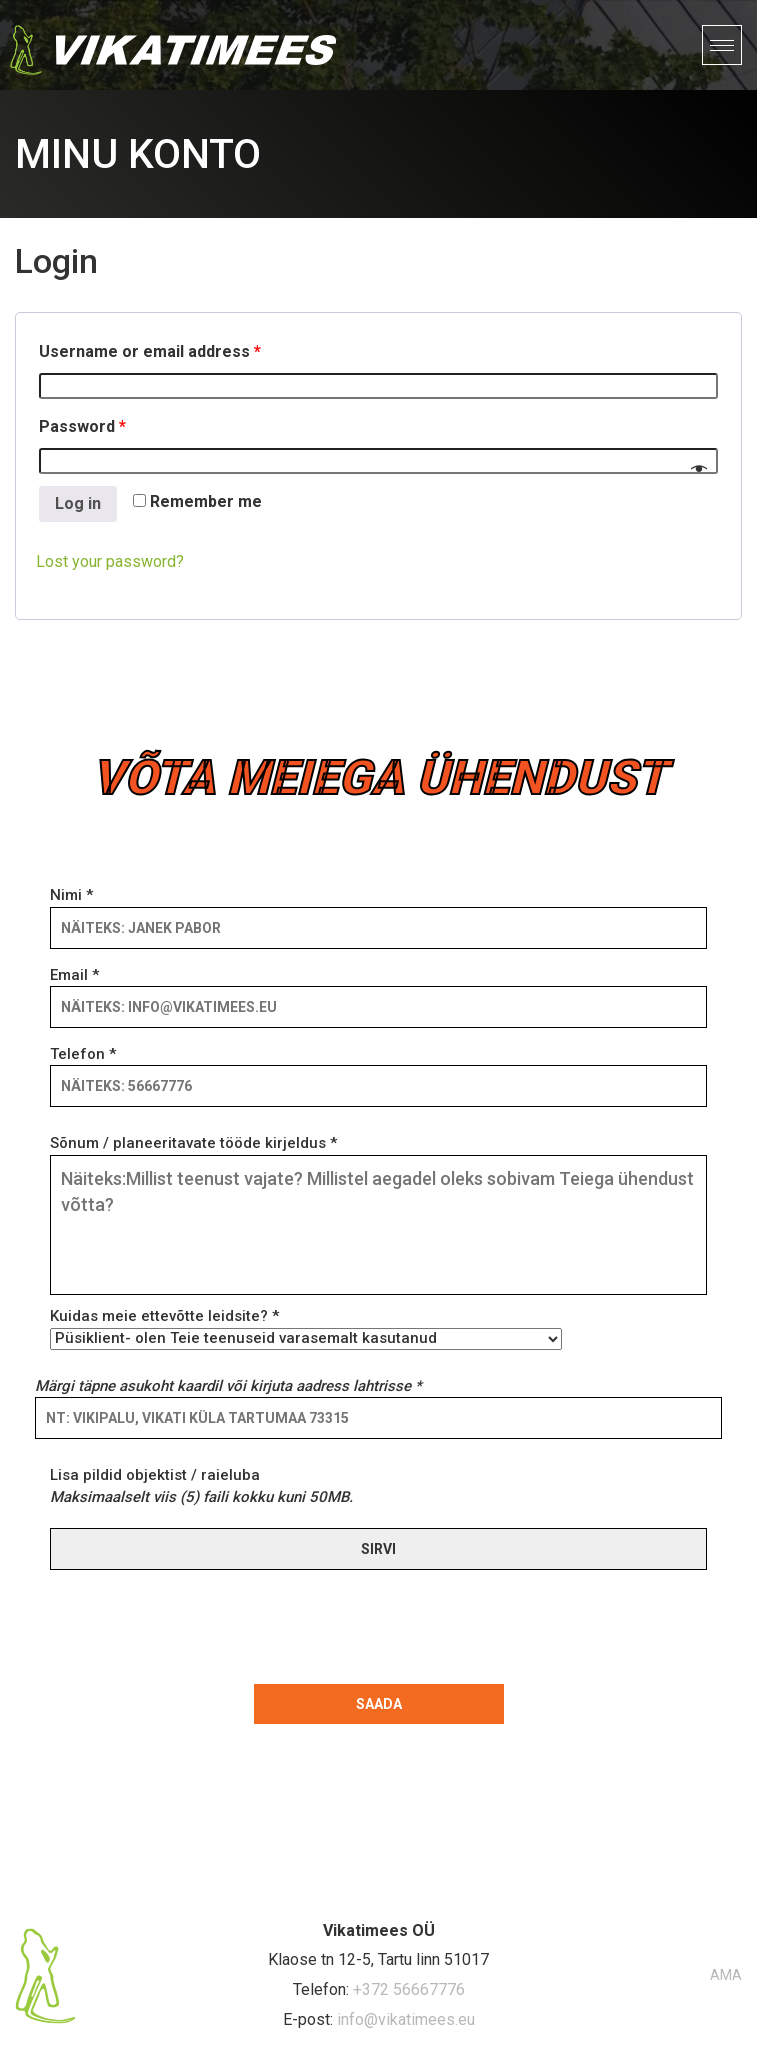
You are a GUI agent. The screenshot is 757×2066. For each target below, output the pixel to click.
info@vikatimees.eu (406, 2019)
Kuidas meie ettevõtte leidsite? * (306, 1327)
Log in (78, 503)
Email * (378, 991)
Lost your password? (110, 561)
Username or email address (150, 351)
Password (82, 426)
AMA (726, 1975)
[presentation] (193, 1622)
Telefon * (378, 1070)
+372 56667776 (409, 1989)
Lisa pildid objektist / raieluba (201, 1485)
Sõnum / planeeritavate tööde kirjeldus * (378, 1216)
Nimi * (378, 911)
